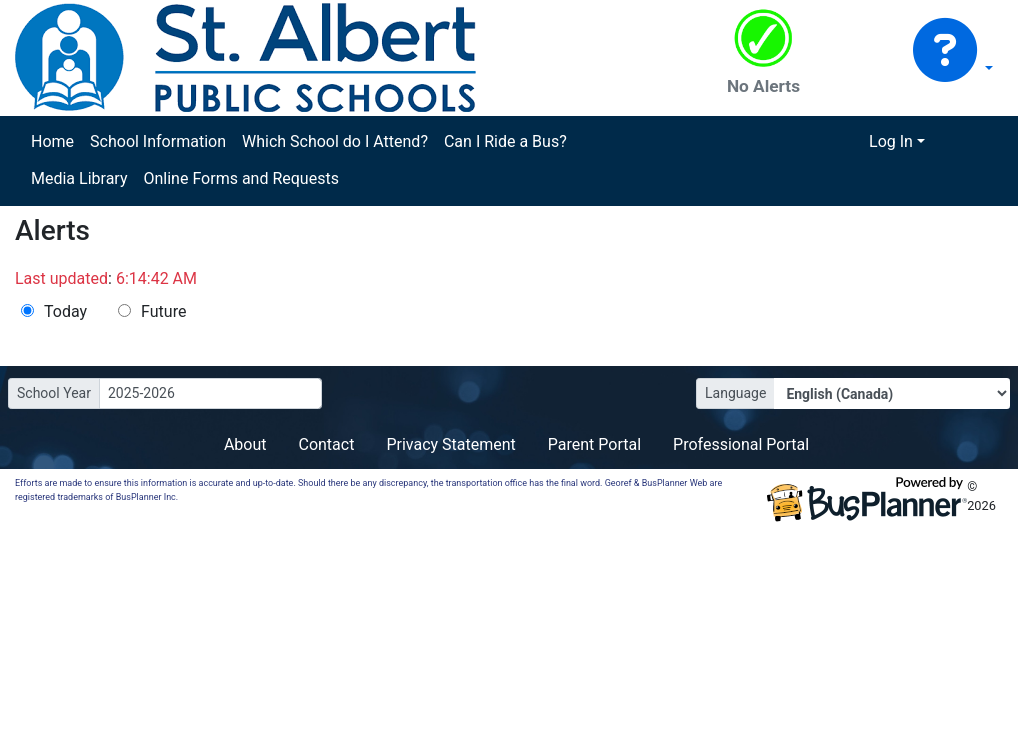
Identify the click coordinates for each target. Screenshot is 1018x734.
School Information (158, 141)
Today (65, 311)
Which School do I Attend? (335, 141)
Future (163, 311)
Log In (891, 141)
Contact (326, 444)
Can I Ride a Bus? (505, 141)
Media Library (79, 178)
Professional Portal (741, 444)
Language (735, 393)
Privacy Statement (450, 444)
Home (52, 141)
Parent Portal (594, 444)
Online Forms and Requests (240, 178)
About (245, 444)
